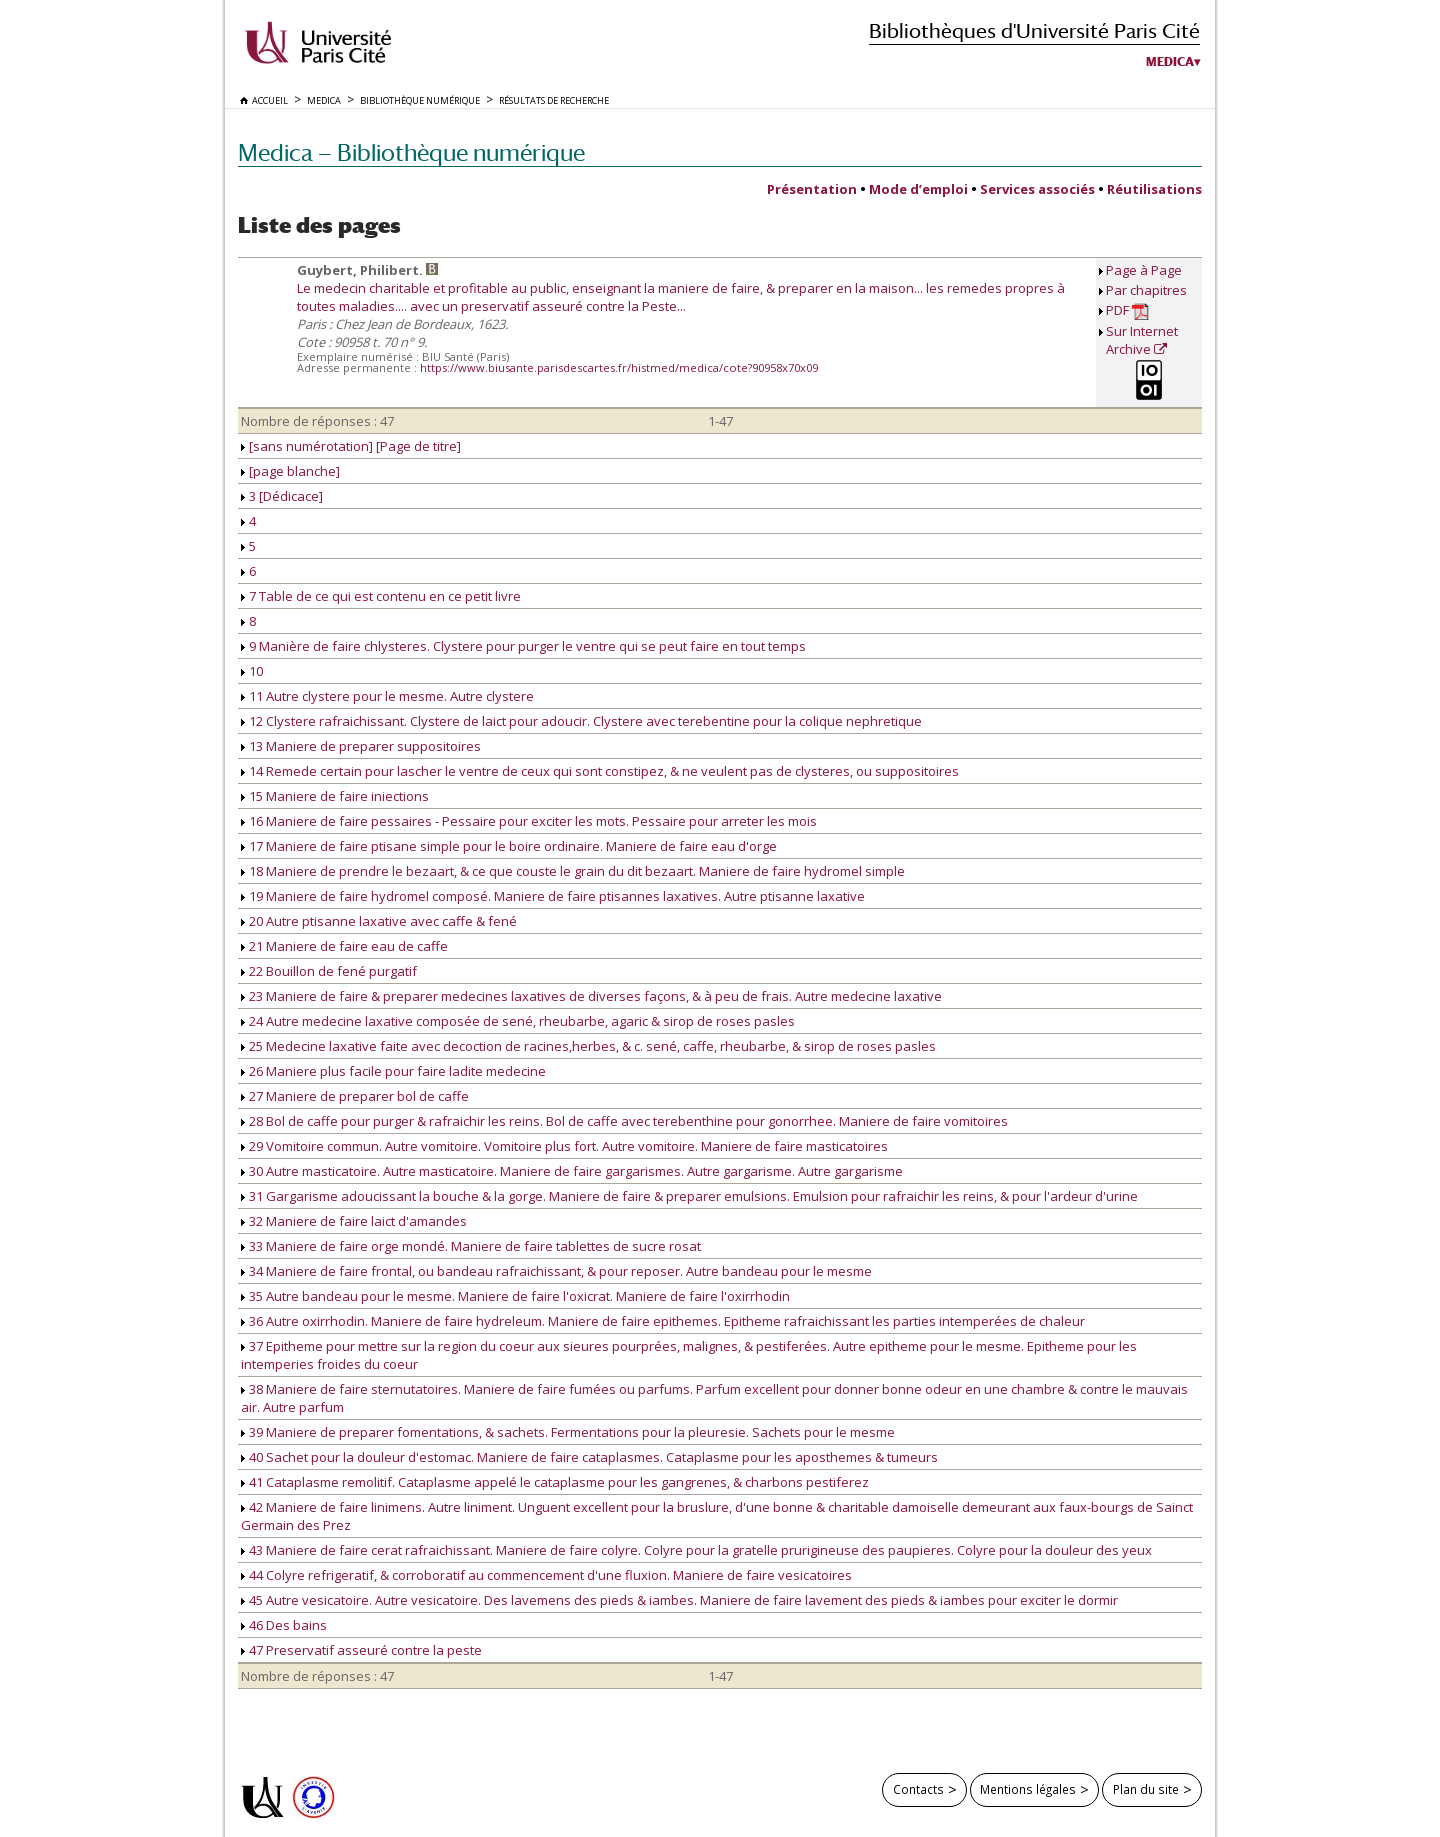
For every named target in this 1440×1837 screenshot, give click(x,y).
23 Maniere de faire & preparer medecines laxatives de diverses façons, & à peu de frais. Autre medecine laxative (591, 996)
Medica (1170, 62)
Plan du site (1146, 1789)
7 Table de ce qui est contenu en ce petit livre (381, 596)
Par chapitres (1146, 290)
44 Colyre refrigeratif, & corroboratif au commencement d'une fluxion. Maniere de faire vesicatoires (546, 1575)
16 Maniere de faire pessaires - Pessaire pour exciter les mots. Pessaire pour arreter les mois (529, 821)
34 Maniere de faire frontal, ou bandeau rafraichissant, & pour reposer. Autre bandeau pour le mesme (556, 1271)
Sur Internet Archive (1142, 340)
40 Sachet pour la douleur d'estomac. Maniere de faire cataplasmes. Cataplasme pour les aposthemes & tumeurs (589, 1457)
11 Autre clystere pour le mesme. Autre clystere (387, 696)
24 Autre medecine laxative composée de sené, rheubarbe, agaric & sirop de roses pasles (518, 1021)
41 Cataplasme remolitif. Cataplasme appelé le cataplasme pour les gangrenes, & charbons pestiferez (555, 1482)
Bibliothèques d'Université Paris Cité (1034, 30)
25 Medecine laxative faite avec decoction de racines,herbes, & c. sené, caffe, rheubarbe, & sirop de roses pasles (588, 1046)
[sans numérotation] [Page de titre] (351, 446)
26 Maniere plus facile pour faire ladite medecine (393, 1071)
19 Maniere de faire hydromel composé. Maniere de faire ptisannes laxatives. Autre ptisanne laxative (553, 896)
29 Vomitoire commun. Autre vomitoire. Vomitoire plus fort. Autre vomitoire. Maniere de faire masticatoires (564, 1146)
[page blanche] (290, 471)
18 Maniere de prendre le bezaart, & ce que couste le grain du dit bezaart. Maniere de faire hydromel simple (573, 871)
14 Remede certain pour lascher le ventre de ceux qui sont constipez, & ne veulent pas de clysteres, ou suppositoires (600, 771)
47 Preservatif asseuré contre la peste (361, 1650)
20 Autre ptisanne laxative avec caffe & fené (379, 921)
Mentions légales (1028, 1789)
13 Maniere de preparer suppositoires (361, 746)
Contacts (918, 1789)
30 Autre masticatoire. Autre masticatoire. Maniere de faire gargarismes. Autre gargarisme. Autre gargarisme (572, 1171)
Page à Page (1144, 270)
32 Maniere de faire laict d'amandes (354, 1221)
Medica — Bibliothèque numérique (411, 152)
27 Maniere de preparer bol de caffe (355, 1096)
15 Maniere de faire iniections (335, 796)
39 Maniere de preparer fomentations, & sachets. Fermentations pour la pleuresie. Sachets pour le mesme (568, 1432)
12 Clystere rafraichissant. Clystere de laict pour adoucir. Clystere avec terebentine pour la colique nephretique (581, 721)
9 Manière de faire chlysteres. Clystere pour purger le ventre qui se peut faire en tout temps (523, 646)
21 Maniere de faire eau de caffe (344, 946)
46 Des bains (284, 1625)
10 (252, 671)
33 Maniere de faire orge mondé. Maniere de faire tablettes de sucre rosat (471, 1246)
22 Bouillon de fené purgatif (329, 971)
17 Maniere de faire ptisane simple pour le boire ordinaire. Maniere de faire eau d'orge (509, 846)
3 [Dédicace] (282, 496)
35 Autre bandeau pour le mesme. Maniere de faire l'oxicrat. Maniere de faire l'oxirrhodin (515, 1296)
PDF (1127, 310)
